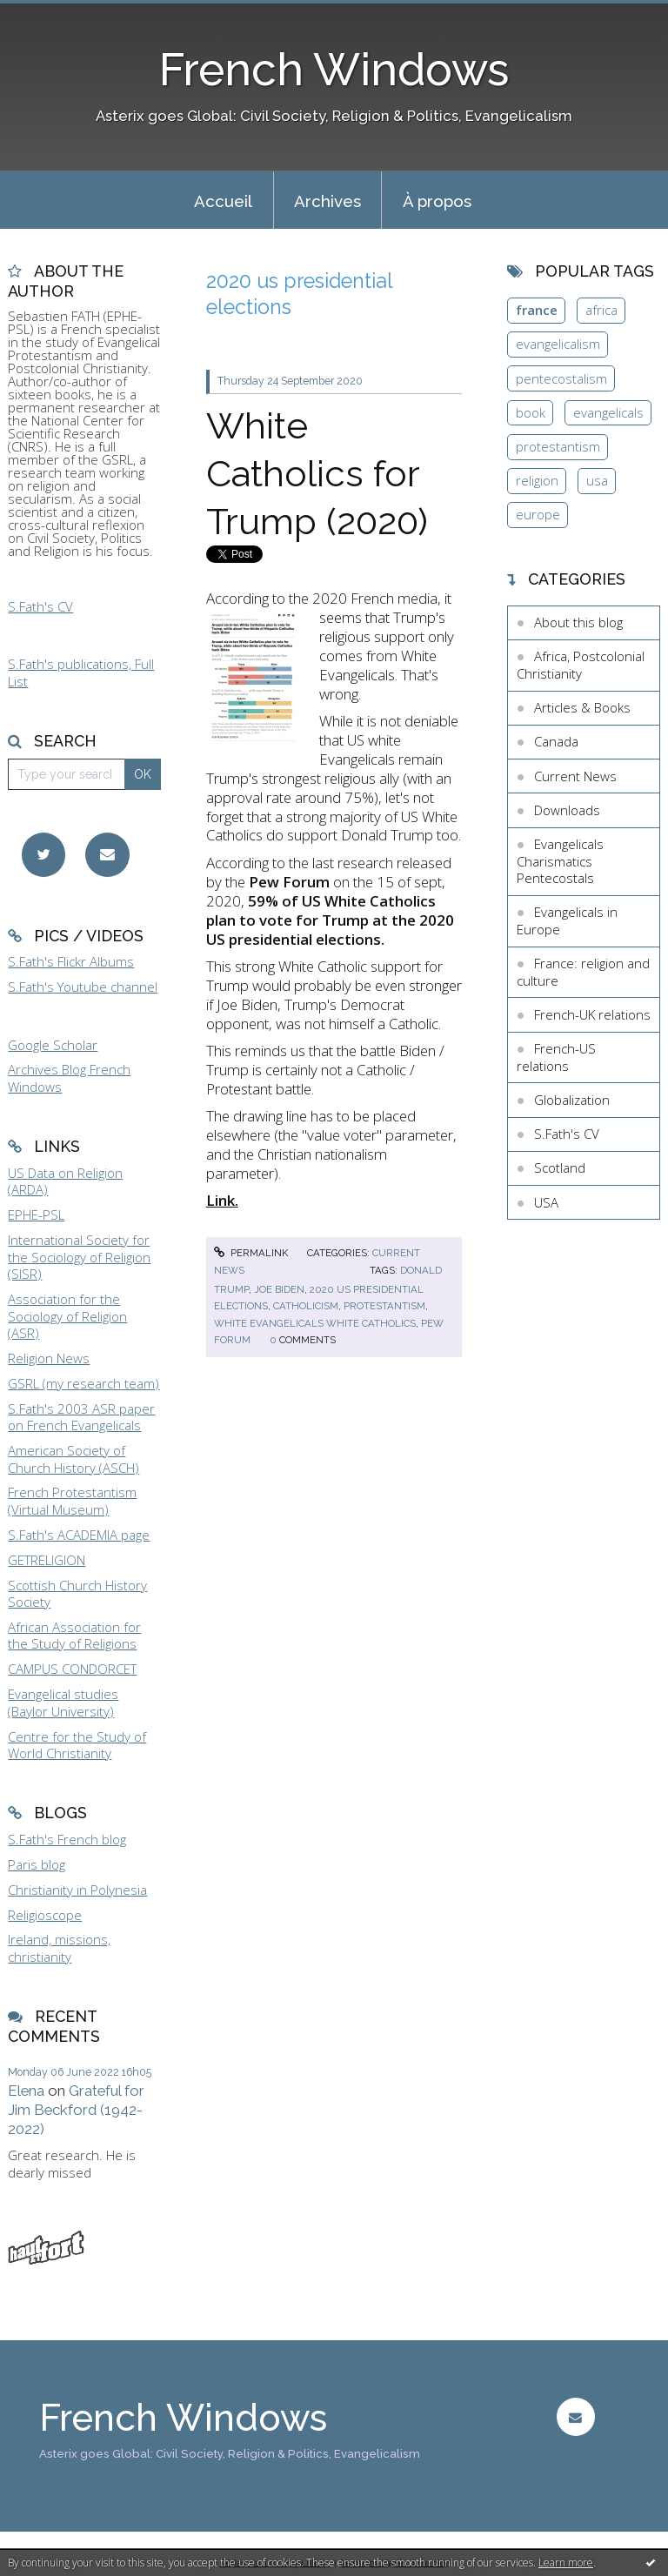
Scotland (559, 1167)
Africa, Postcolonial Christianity (581, 664)
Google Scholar (52, 1045)
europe (538, 514)
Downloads (567, 810)
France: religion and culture (583, 971)
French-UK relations (592, 1014)
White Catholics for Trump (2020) (317, 473)
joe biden (279, 1289)
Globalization (572, 1099)
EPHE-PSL (36, 1214)
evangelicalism (558, 343)
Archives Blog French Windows (69, 1078)
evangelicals (608, 412)
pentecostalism (561, 378)
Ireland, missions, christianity (59, 1947)
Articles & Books (582, 707)
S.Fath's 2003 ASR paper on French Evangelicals (81, 1417)
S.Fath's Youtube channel (82, 986)
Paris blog (36, 1864)
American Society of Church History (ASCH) (73, 1459)
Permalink (251, 1253)
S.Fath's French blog (67, 1839)
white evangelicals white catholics (315, 1323)
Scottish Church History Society (77, 1593)
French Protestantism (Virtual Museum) (72, 1500)
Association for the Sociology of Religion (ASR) (67, 1316)
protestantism (384, 1306)
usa (597, 480)
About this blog (578, 622)
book (530, 412)
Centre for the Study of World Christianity (77, 1745)
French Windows (334, 69)
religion (537, 480)
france (537, 309)
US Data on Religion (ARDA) (65, 1181)
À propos (437, 201)
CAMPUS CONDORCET (72, 1668)
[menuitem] (223, 200)
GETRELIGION (46, 1560)
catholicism (305, 1306)
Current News (575, 776)
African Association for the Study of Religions (74, 1635)
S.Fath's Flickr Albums (71, 961)
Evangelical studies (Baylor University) (63, 1702)
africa (601, 309)
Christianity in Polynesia (77, 1889)
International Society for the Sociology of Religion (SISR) (79, 1256)
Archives (327, 201)
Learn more (565, 2562)
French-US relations (556, 1057)
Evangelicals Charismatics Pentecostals (560, 861)
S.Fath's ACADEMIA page (79, 1534)
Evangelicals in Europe (567, 920)
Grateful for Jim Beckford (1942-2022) (76, 2110)
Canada (556, 741)
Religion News (49, 1358)
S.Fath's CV (40, 606)
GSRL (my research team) (83, 1383)
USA (546, 1202)
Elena (26, 2090)
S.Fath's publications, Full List (81, 672)
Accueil (223, 201)
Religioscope (45, 1915)
